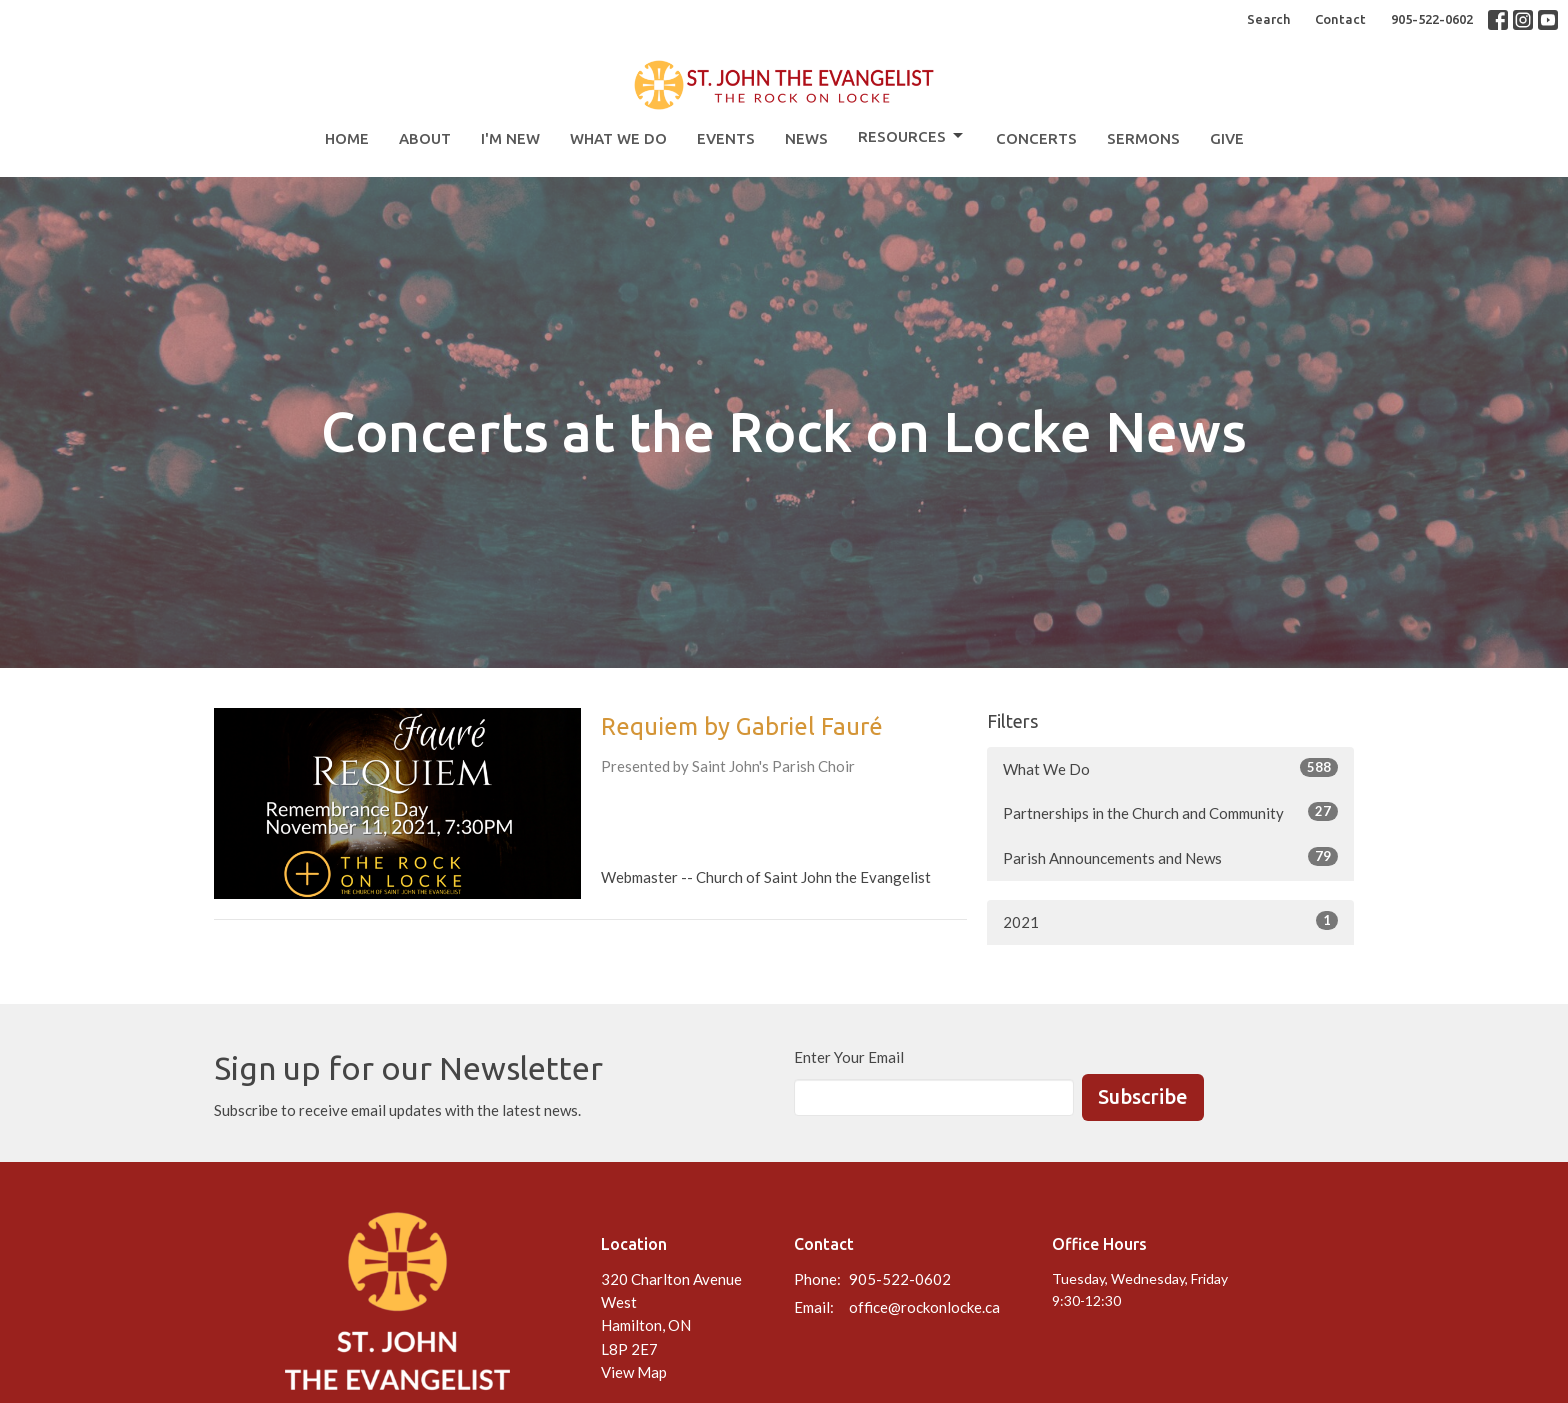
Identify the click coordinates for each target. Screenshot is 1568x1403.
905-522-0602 (1432, 19)
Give (1227, 138)
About (425, 138)
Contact (1340, 19)
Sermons (1143, 138)
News (806, 138)
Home (347, 138)
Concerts (1036, 138)
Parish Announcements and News (1170, 857)
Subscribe (1143, 1096)
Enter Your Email (849, 1057)
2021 (1170, 921)
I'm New (510, 138)
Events (726, 138)
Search (1268, 19)
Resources (912, 136)
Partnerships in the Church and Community (1170, 812)
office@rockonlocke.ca (924, 1307)
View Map (634, 1372)
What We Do (618, 138)
